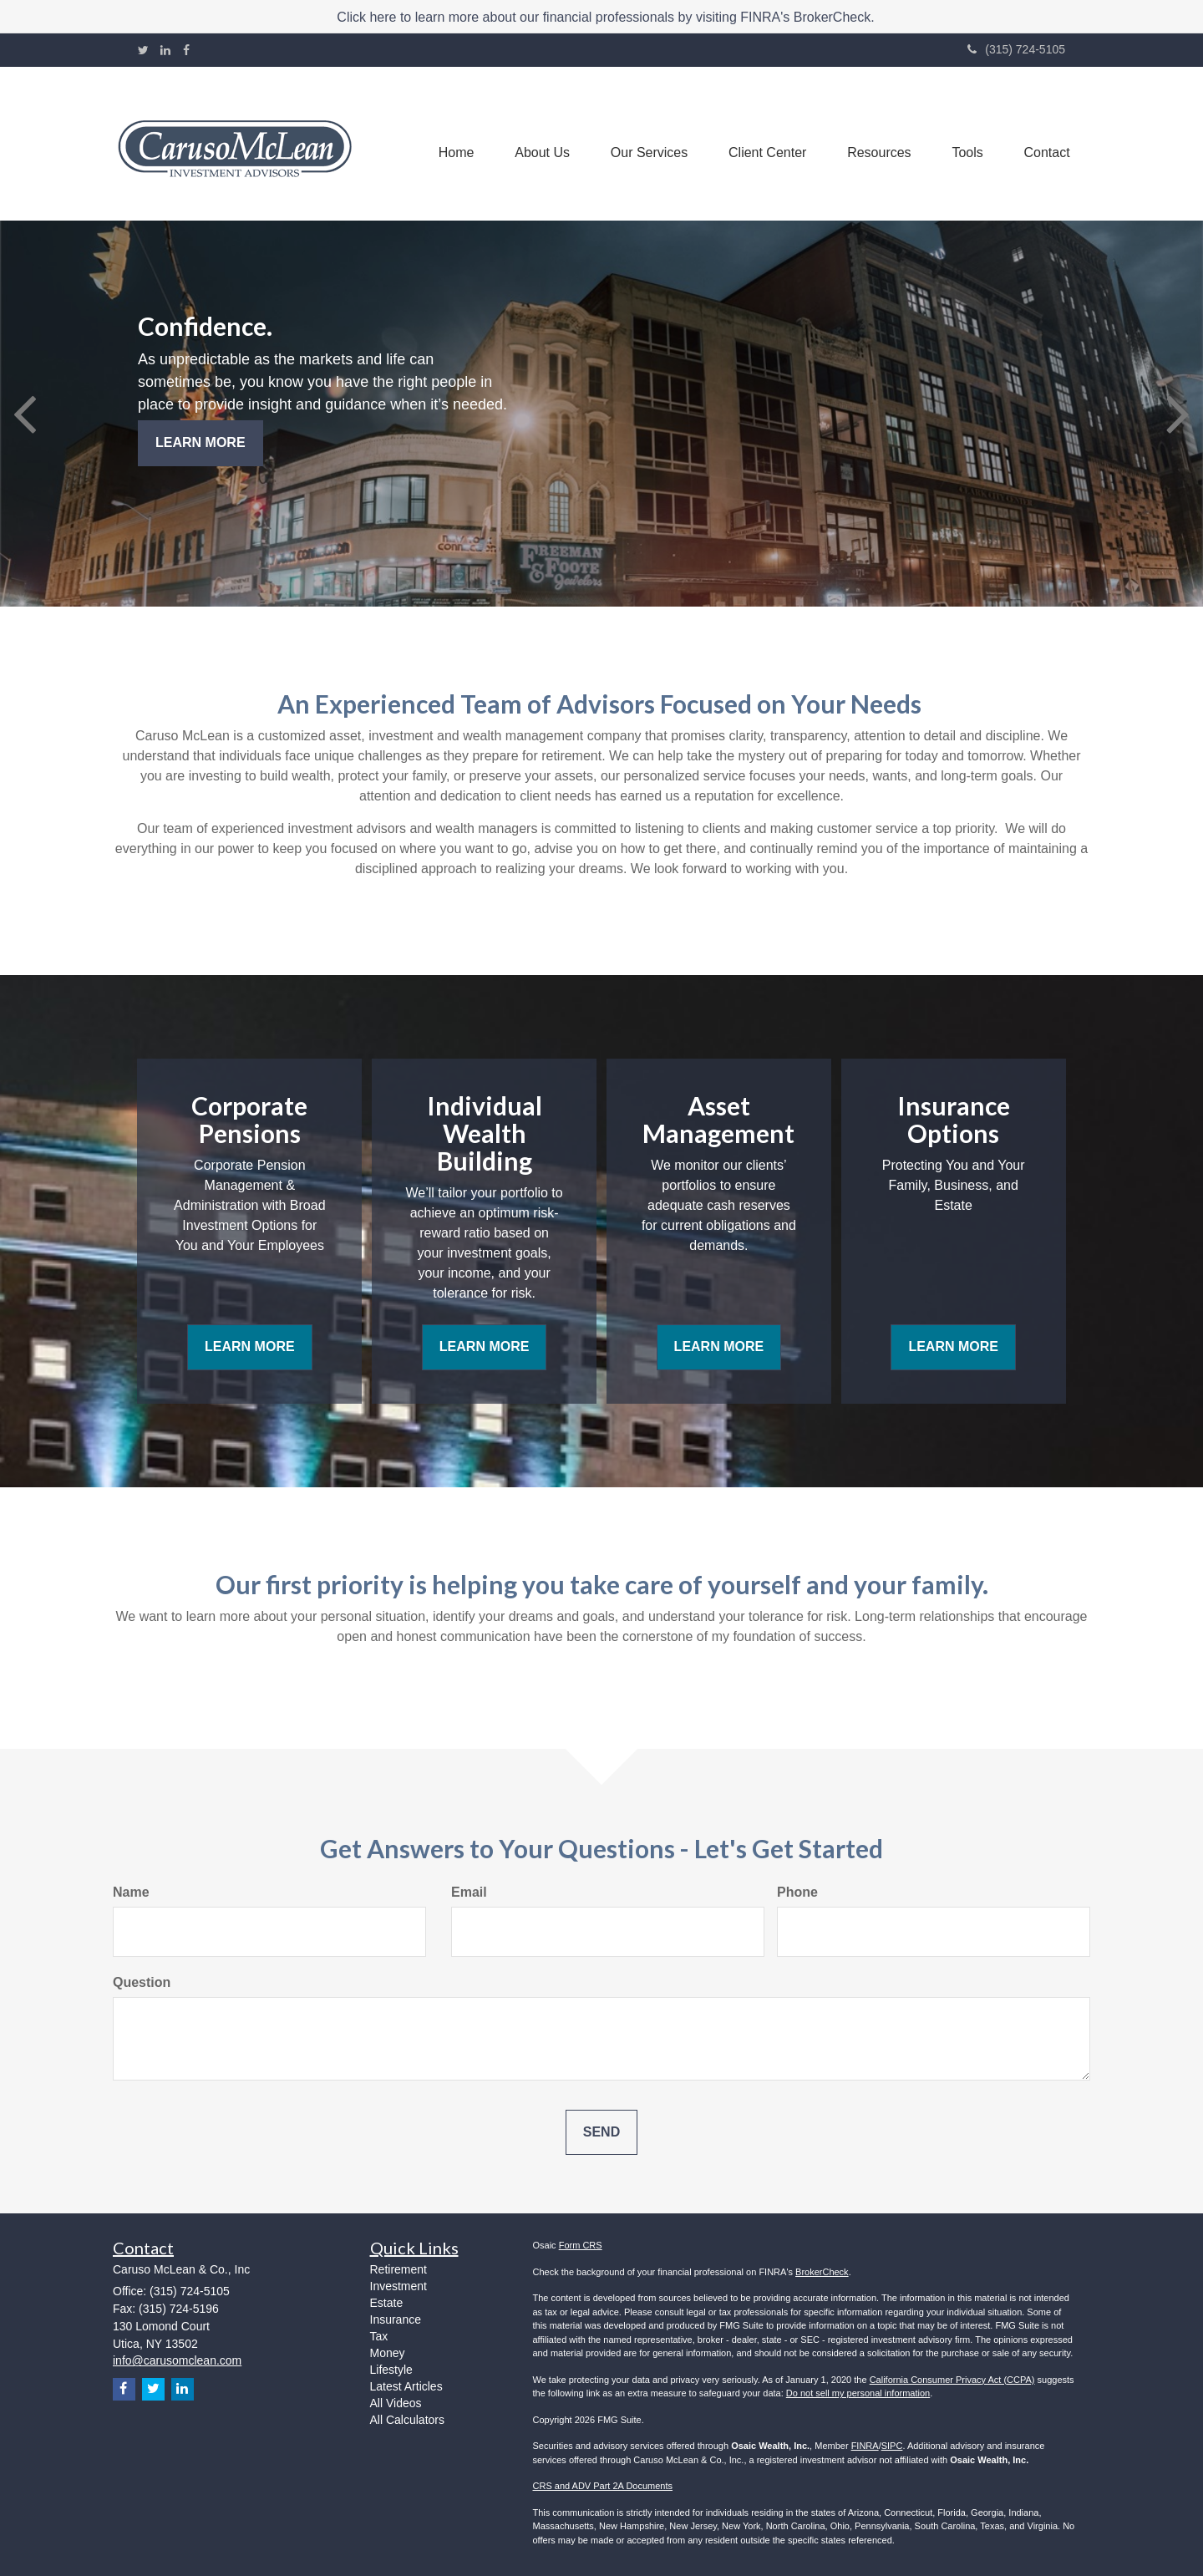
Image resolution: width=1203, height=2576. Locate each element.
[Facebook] (186, 50)
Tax (379, 2336)
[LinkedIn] (165, 50)
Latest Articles (406, 2386)
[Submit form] (601, 2133)
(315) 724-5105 (1016, 49)
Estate (387, 2302)
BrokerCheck (822, 2272)
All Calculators (407, 2419)
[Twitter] (143, 50)
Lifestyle (391, 2369)
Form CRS (580, 2245)
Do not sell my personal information (858, 2393)
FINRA (865, 2446)
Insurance (395, 2319)
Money (387, 2353)
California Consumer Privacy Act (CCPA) (952, 2380)
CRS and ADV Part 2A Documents (603, 2486)
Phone (797, 1892)
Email (469, 1892)
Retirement (398, 2269)
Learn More (200, 442)
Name (131, 1892)
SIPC (892, 2446)
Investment (398, 2286)
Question (141, 1982)
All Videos (396, 2403)
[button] (536, 144)
